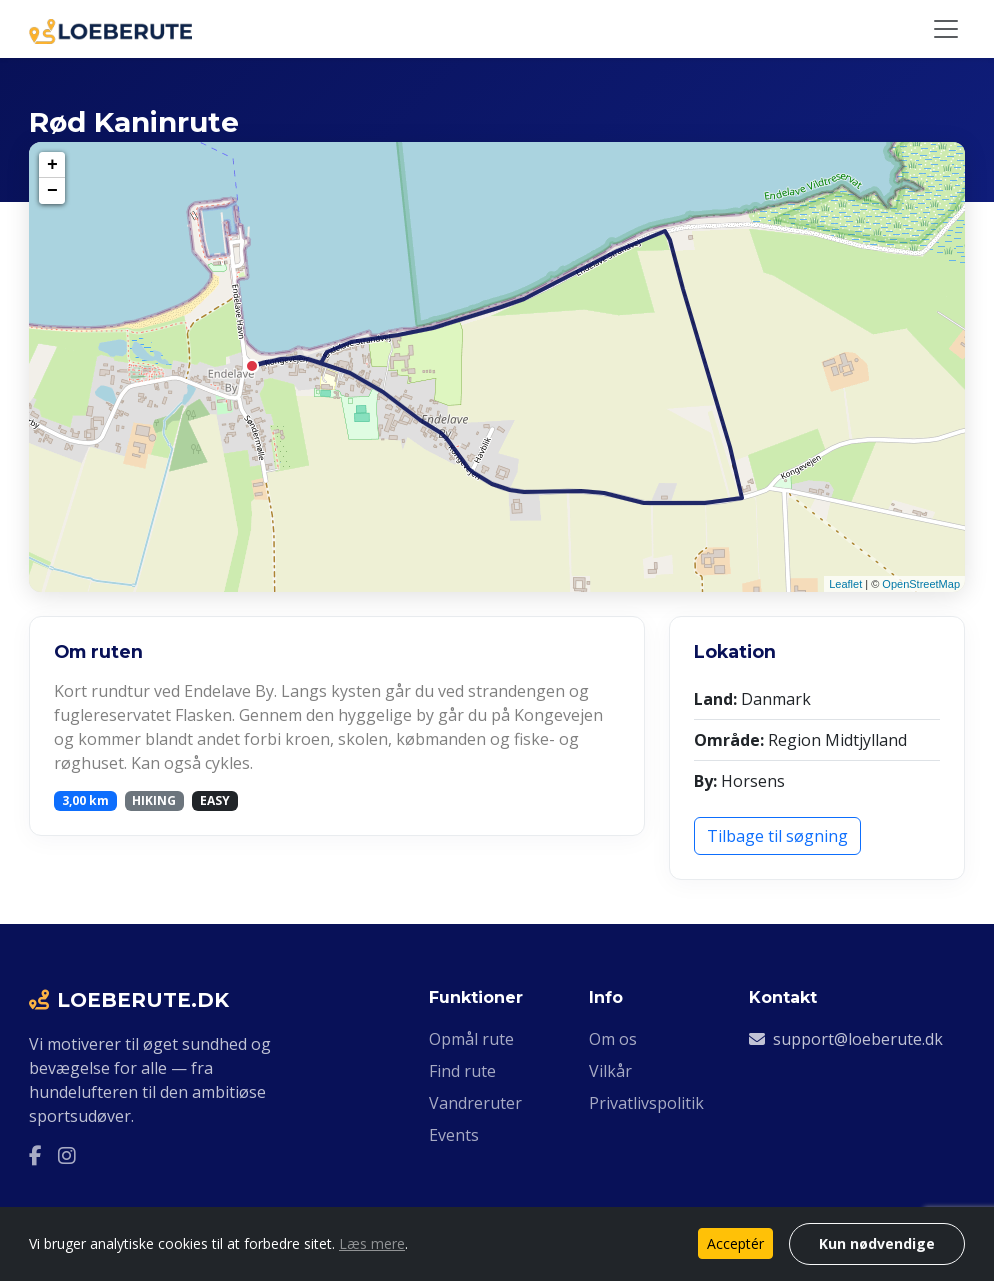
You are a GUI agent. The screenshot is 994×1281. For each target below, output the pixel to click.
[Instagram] (67, 1156)
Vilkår (610, 1071)
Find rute (462, 1071)
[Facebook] (35, 1156)
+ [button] (52, 165)
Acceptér (735, 1243)
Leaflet (845, 584)
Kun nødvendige (877, 1243)
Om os (613, 1039)
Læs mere (372, 1243)
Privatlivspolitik (646, 1103)
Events (454, 1135)
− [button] (52, 191)
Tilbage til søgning (777, 836)
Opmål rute (471, 1039)
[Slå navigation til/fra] (946, 29)
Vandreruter (475, 1103)
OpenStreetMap (921, 584)
